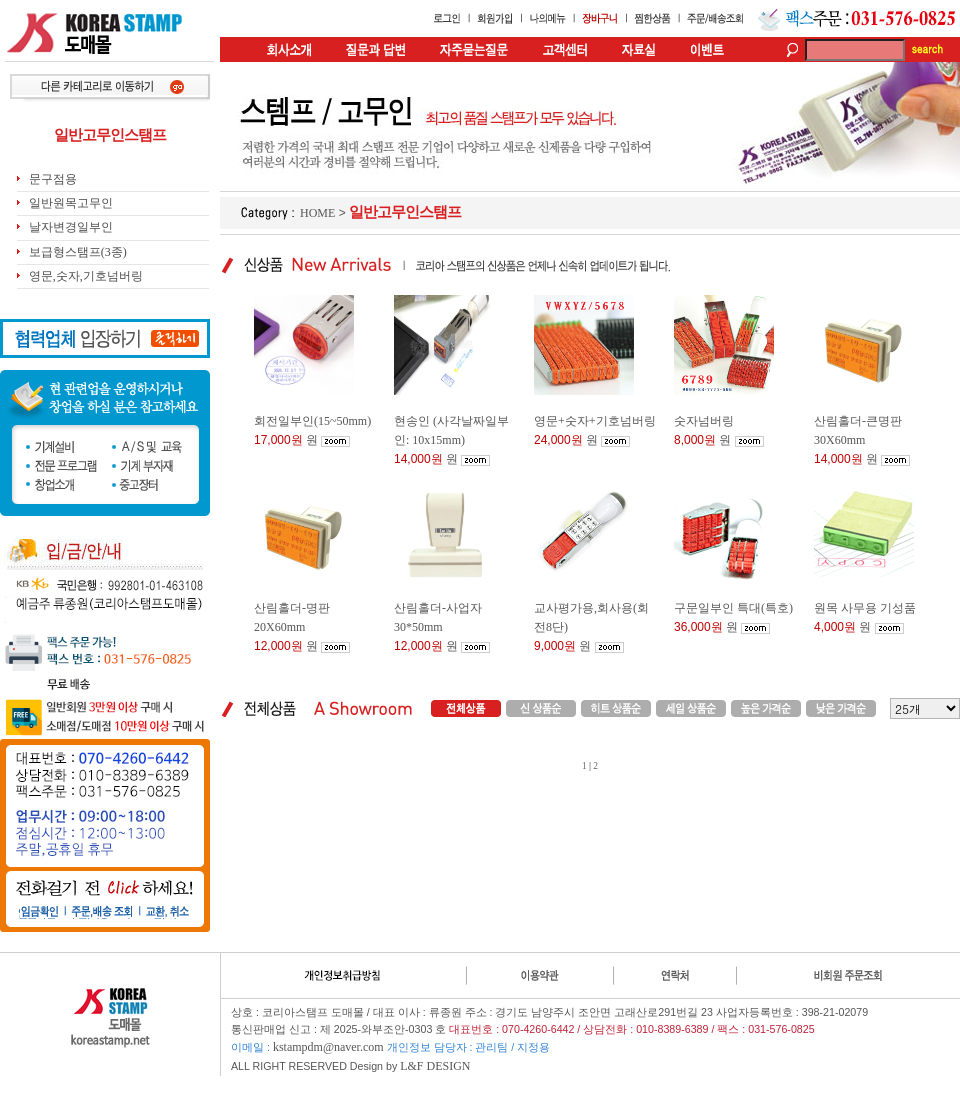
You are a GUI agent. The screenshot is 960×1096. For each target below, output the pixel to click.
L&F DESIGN (435, 1066)
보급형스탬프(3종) (78, 252)
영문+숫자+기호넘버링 (595, 421)
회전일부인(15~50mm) (312, 421)
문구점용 (53, 179)
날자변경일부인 (71, 227)
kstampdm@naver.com (328, 1047)
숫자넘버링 (704, 421)
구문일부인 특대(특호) (733, 608)
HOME (317, 213)
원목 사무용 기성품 (865, 608)
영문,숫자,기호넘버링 (86, 276)
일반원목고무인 (71, 203)
